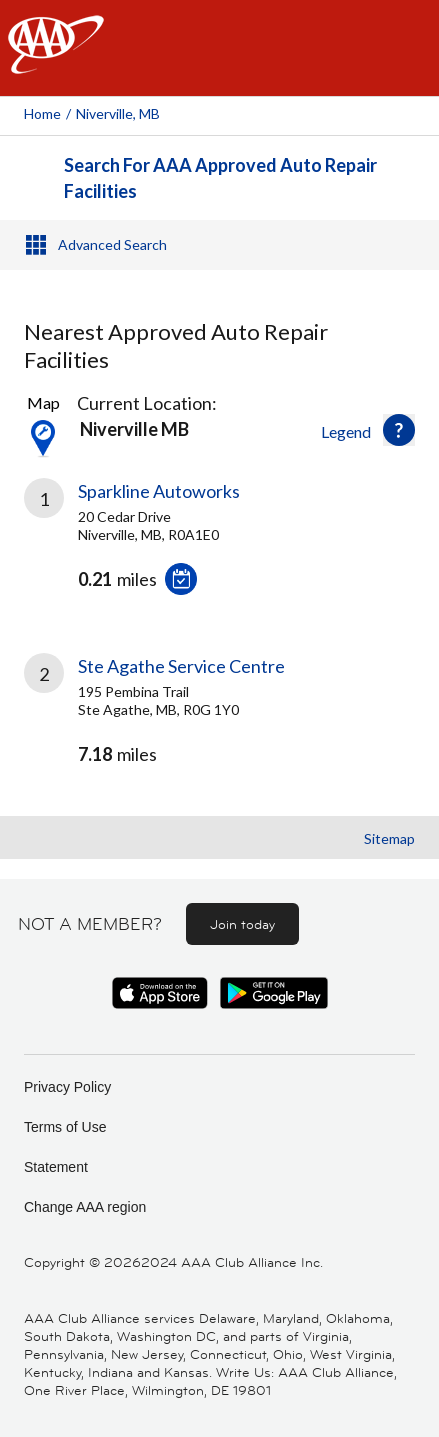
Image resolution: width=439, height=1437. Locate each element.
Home (42, 113)
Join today (242, 924)
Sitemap (389, 838)
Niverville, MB (118, 113)
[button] (399, 430)
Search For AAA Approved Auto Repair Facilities (220, 178)
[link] (219, 552)
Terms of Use (65, 1127)
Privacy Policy (67, 1087)
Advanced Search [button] (112, 244)
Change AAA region (85, 1207)
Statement (56, 1167)
